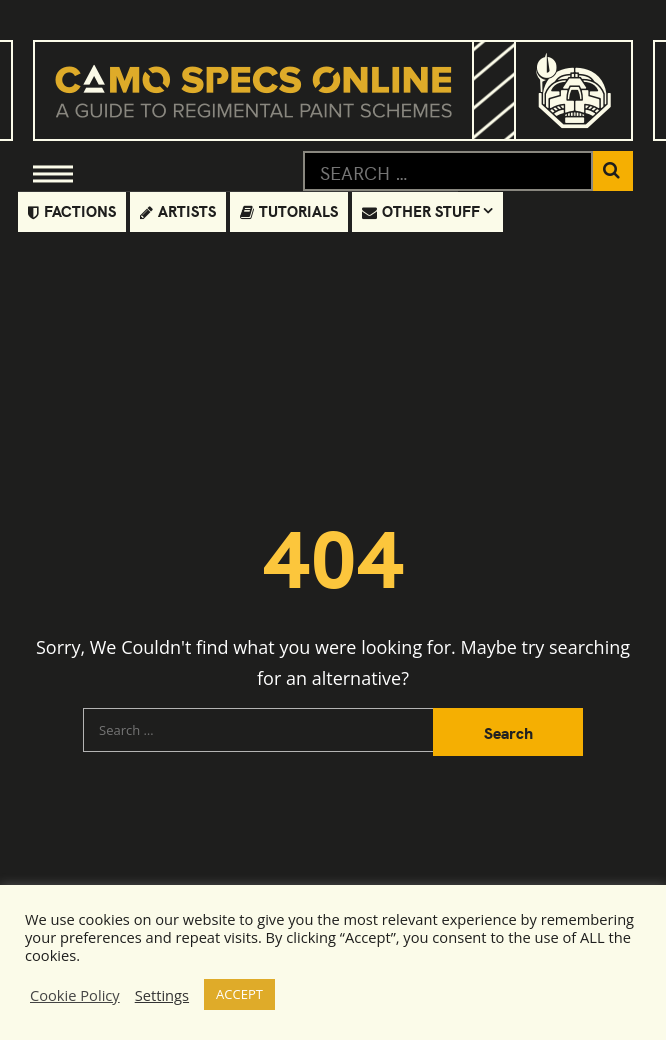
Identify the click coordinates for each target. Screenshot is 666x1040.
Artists (178, 210)
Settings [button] (162, 995)
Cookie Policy (75, 995)
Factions (72, 210)
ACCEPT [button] (239, 994)
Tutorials (289, 210)
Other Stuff (421, 210)
